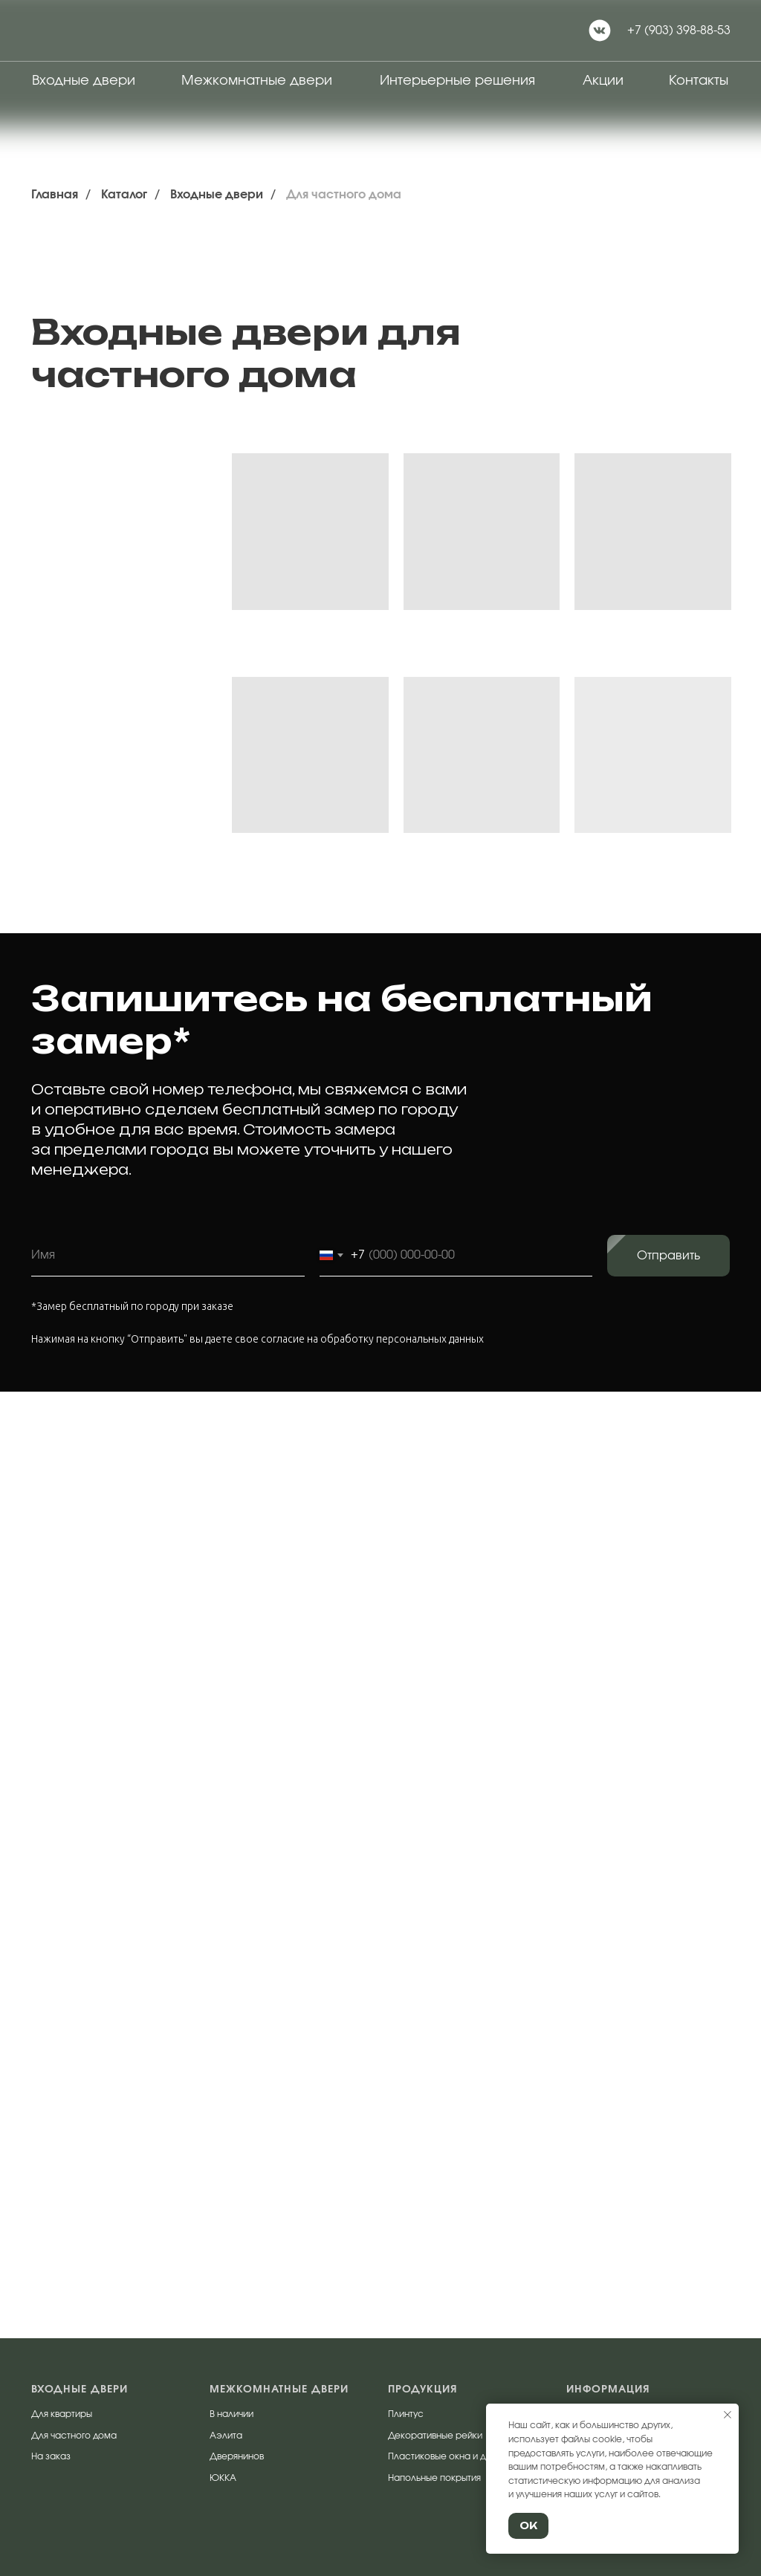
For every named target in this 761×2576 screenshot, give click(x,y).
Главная (54, 195)
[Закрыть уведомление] (727, 2414)
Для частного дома (343, 195)
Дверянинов (237, 2456)
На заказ (51, 2456)
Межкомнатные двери (256, 81)
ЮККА (223, 2477)
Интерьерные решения (457, 81)
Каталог (124, 195)
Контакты (698, 81)
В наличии (231, 2414)
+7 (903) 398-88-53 (679, 30)
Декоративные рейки (435, 2435)
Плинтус (406, 2414)
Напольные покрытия (434, 2477)
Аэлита (226, 2435)
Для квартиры (61, 2414)
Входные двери (83, 81)
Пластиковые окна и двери (448, 2456)
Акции (603, 81)
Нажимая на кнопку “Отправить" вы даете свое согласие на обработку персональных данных (257, 1339)
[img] (70, 30)
